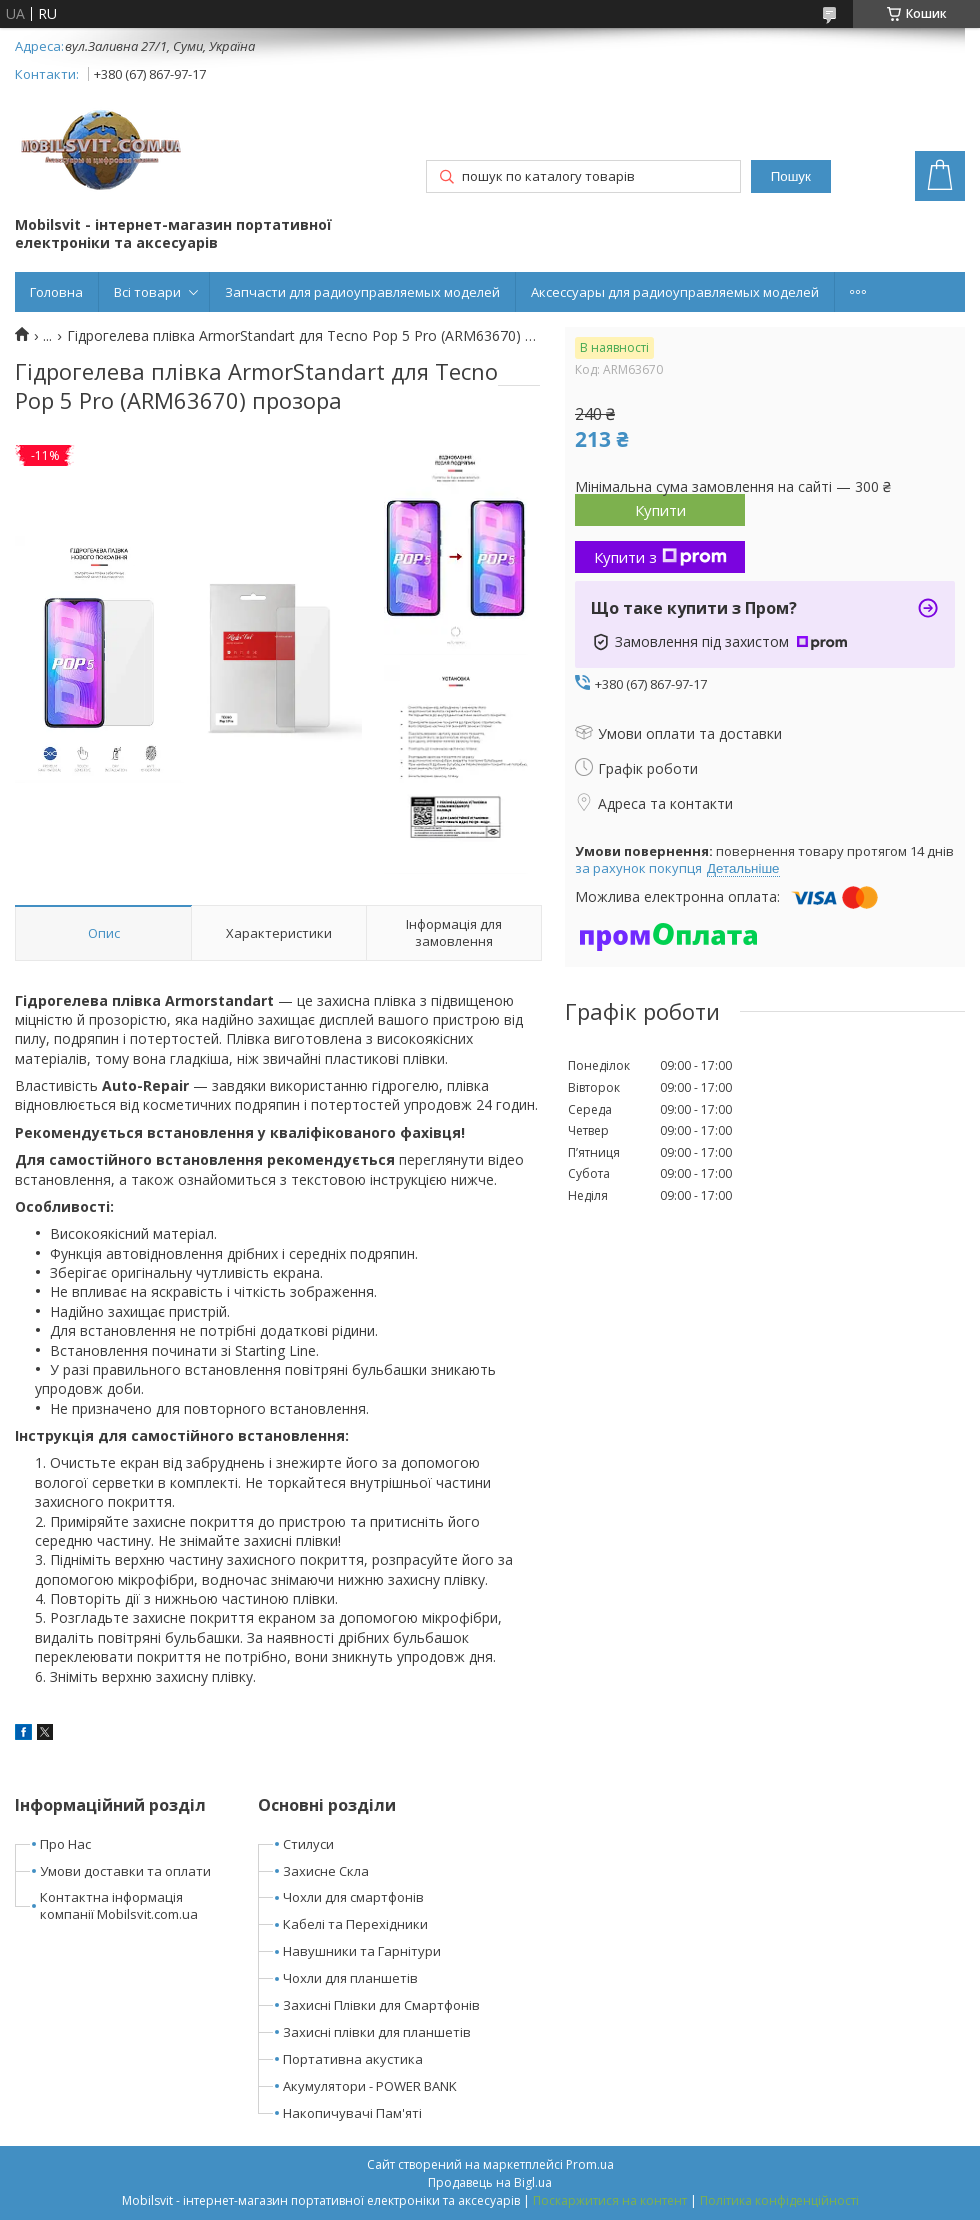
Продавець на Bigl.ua (490, 2182)
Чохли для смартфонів (353, 1897)
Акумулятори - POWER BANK (370, 2086)
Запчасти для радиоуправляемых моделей (362, 292)
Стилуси (308, 1844)
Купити (660, 510)
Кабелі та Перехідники (355, 1924)
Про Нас (65, 1844)
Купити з (660, 557)
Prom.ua (590, 2164)
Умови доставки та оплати (125, 1871)
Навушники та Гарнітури (362, 1951)
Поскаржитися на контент (610, 2200)
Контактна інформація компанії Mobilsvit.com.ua (119, 1905)
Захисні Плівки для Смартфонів (381, 2005)
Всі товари (147, 292)
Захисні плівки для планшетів (377, 2032)
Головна (56, 292)
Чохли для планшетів (350, 1978)
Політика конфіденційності (779, 2200)
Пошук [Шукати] (791, 176)
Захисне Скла (326, 1871)
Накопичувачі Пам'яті (352, 2113)
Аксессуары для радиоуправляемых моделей (675, 292)
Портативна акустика (353, 2059)
